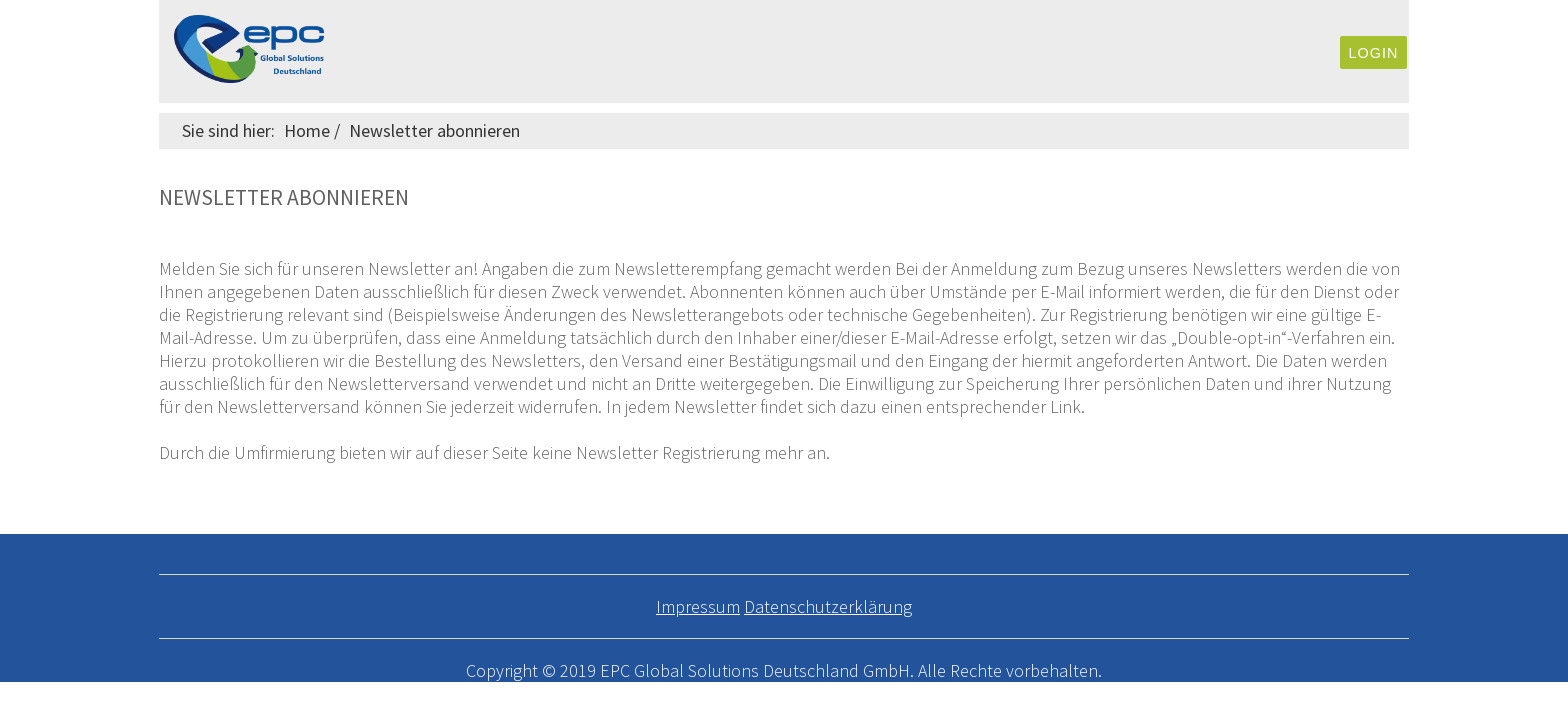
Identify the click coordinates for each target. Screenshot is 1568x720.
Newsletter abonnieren (434, 130)
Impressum (698, 606)
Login (1374, 53)
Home (307, 130)
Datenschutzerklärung (828, 606)
